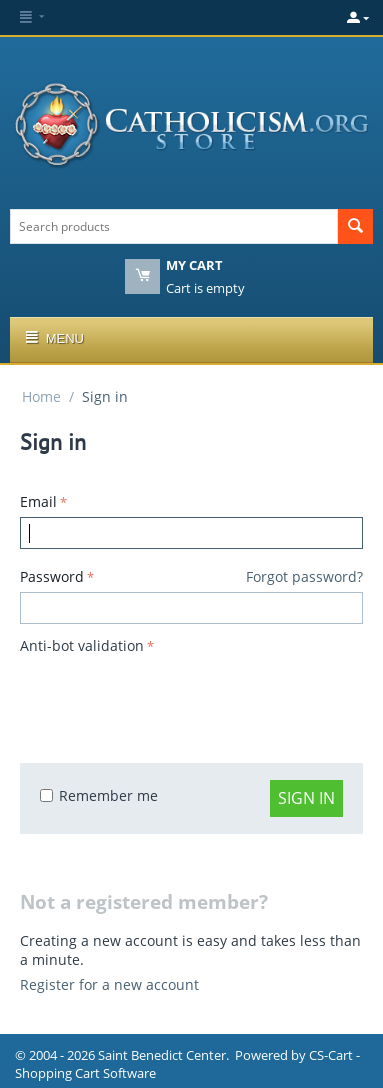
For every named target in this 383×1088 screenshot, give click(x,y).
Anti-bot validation (82, 645)
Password (52, 576)
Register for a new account (109, 984)
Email (38, 501)
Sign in (306, 798)
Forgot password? (304, 576)
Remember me (99, 795)
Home (41, 396)
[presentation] (172, 699)
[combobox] (174, 226)
